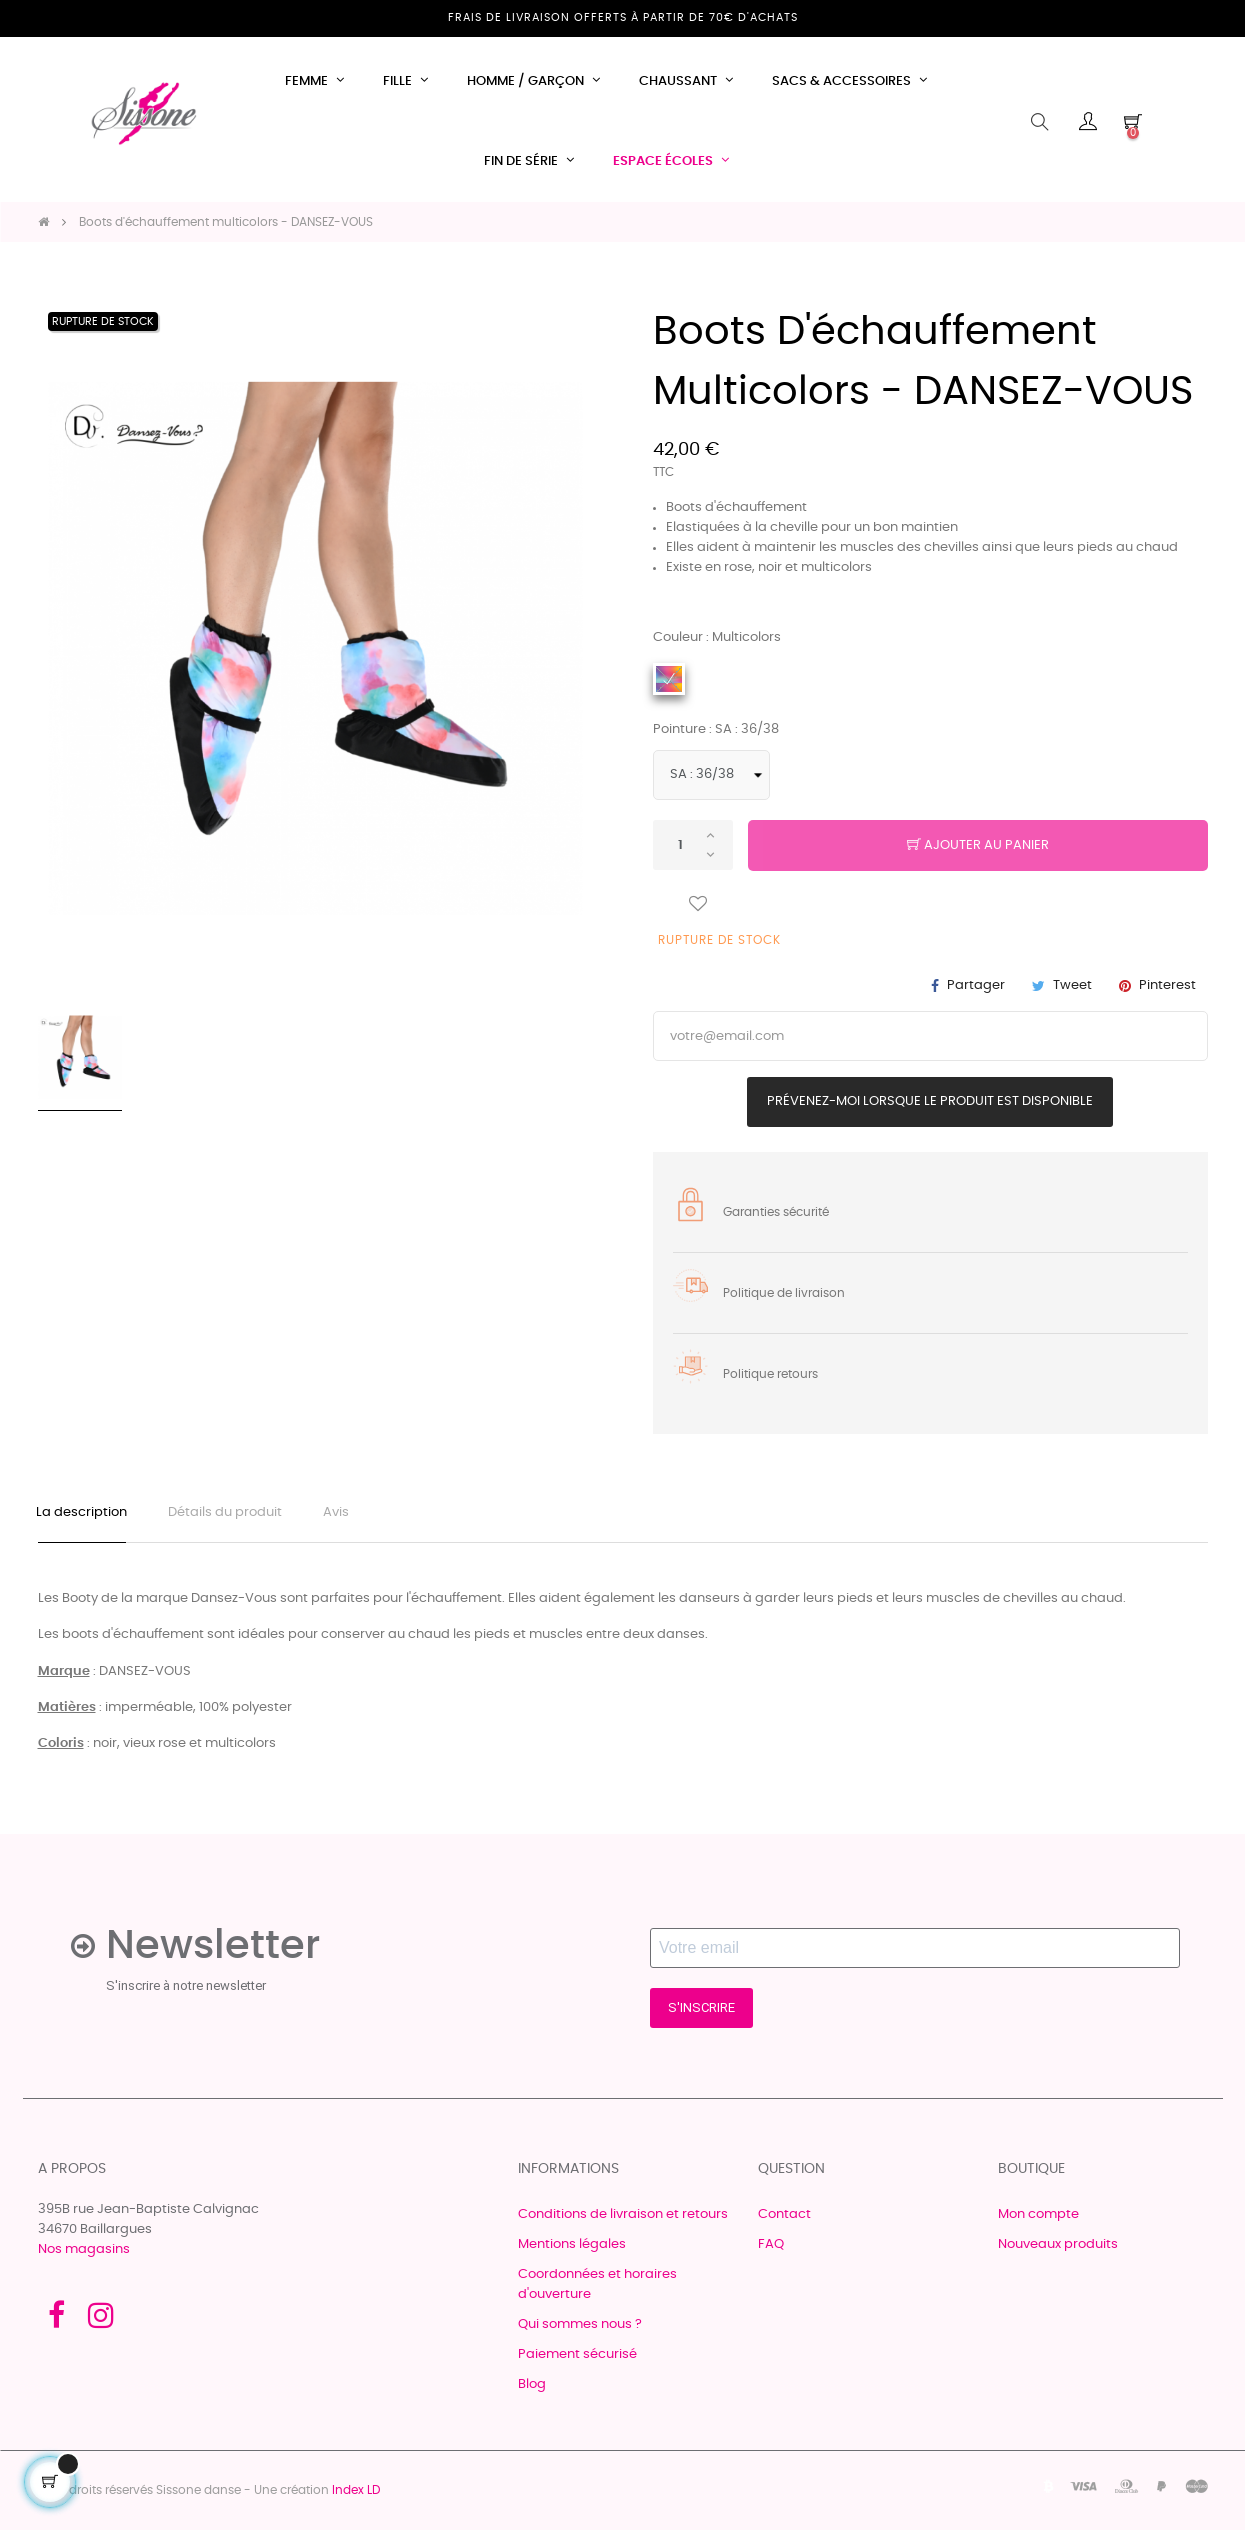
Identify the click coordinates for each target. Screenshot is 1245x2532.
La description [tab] (83, 1513)
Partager (976, 985)
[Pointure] (711, 775)
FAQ (771, 2246)
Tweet (1072, 985)
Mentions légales (572, 2246)
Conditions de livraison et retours (623, 2216)
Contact (784, 2216)
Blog (532, 2386)
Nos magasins (84, 2251)
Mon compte (1038, 2216)
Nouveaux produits (1058, 2246)
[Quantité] (693, 845)
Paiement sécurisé (577, 2356)
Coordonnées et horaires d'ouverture (597, 2286)
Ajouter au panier (978, 846)
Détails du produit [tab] (229, 1513)
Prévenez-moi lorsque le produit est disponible (930, 1101)
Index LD (356, 2492)
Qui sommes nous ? (580, 2326)
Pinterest (1167, 985)
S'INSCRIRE (701, 2010)
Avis (342, 1513)
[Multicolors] (669, 679)
